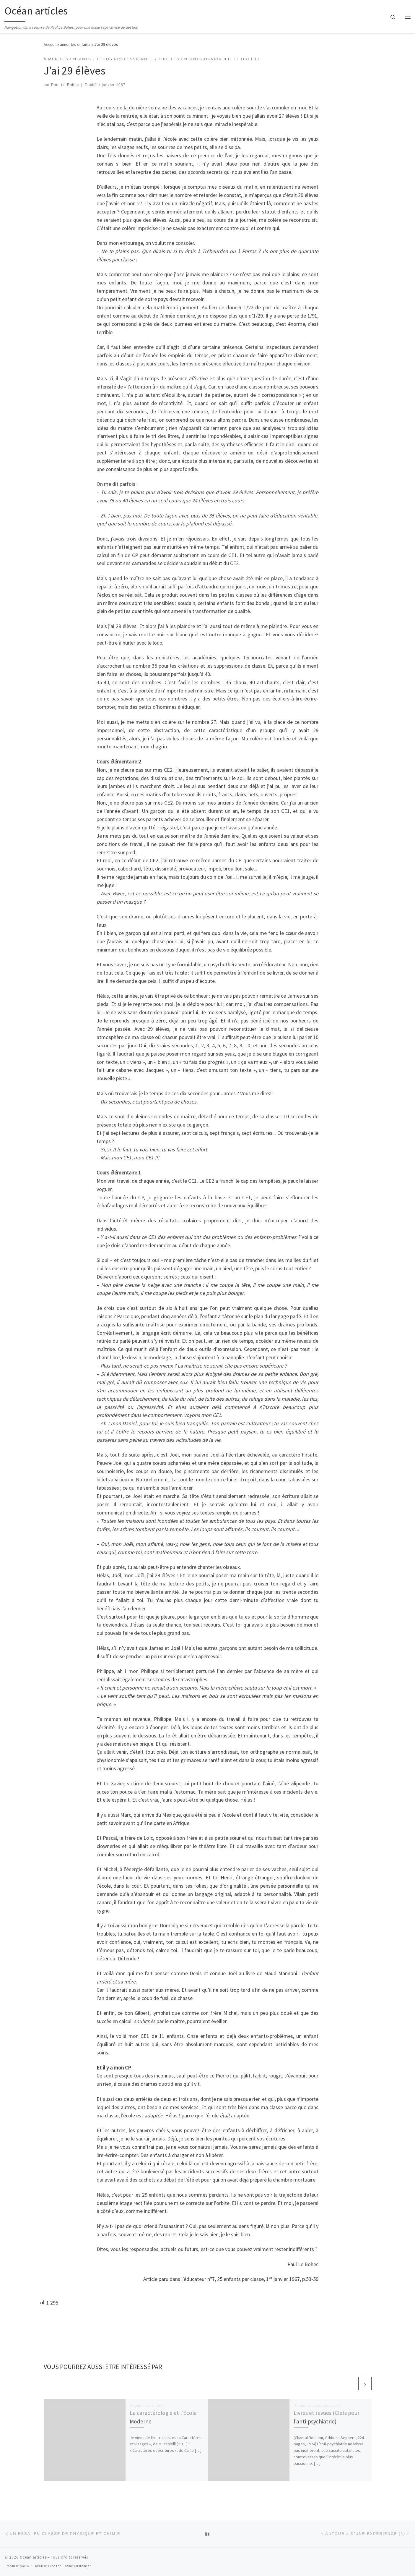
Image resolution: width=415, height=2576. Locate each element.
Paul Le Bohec (65, 85)
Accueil (50, 44)
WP (29, 2566)
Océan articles (33, 2557)
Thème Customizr (76, 2566)
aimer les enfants (75, 44)
